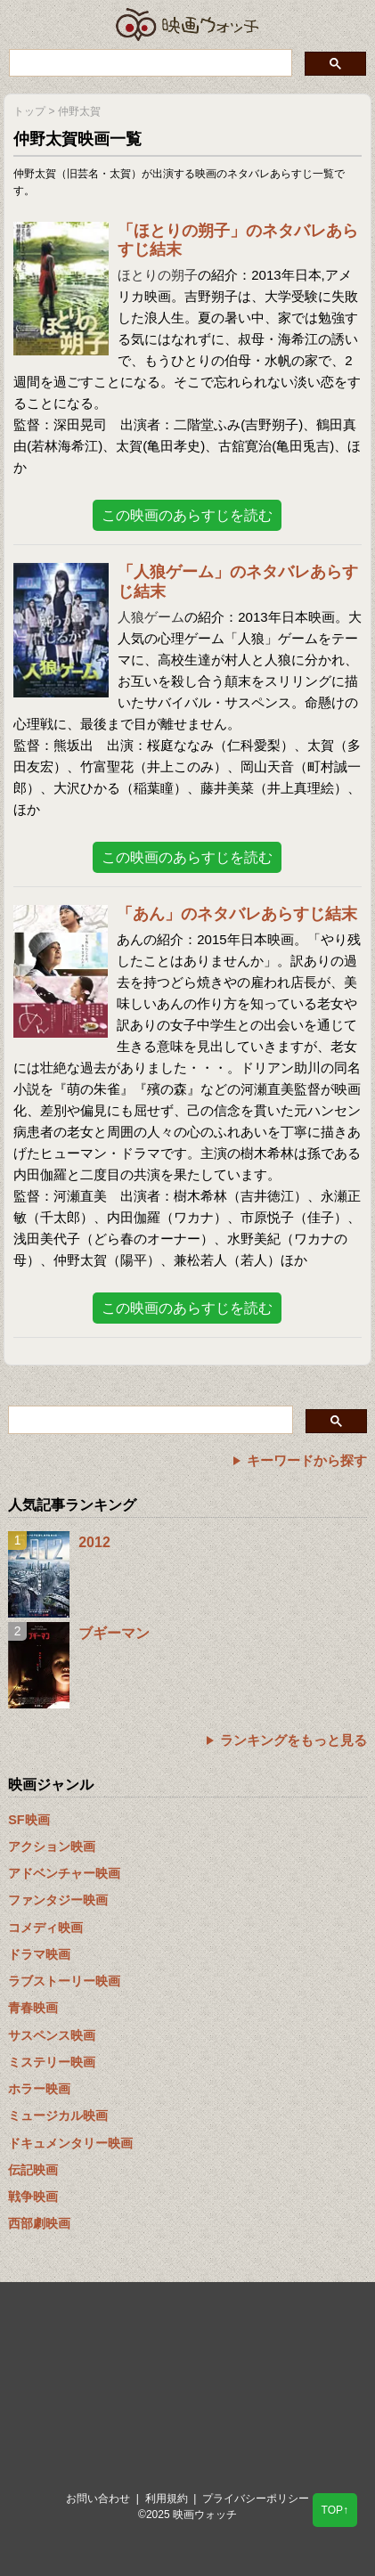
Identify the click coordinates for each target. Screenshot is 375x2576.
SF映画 (28, 1820)
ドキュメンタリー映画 (70, 2143)
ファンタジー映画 (58, 1900)
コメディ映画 (45, 1927)
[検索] (149, 62)
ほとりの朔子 (158, 274)
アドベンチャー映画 (64, 1873)
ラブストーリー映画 (64, 1981)
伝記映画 (33, 2170)
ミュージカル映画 (58, 2115)
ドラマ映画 (39, 1954)
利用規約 (166, 2498)
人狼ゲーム (151, 616)
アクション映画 (51, 1846)
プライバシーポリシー (255, 2498)
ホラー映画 (39, 2089)
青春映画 (33, 2008)
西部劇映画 (39, 2223)
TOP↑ (335, 2510)
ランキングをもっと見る (293, 1740)
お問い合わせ (98, 2498)
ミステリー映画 (51, 2062)
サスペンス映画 (51, 2035)
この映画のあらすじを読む (187, 515)
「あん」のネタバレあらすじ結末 (237, 914)
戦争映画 (33, 2196)
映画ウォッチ (188, 24)
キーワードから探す (307, 1460)
